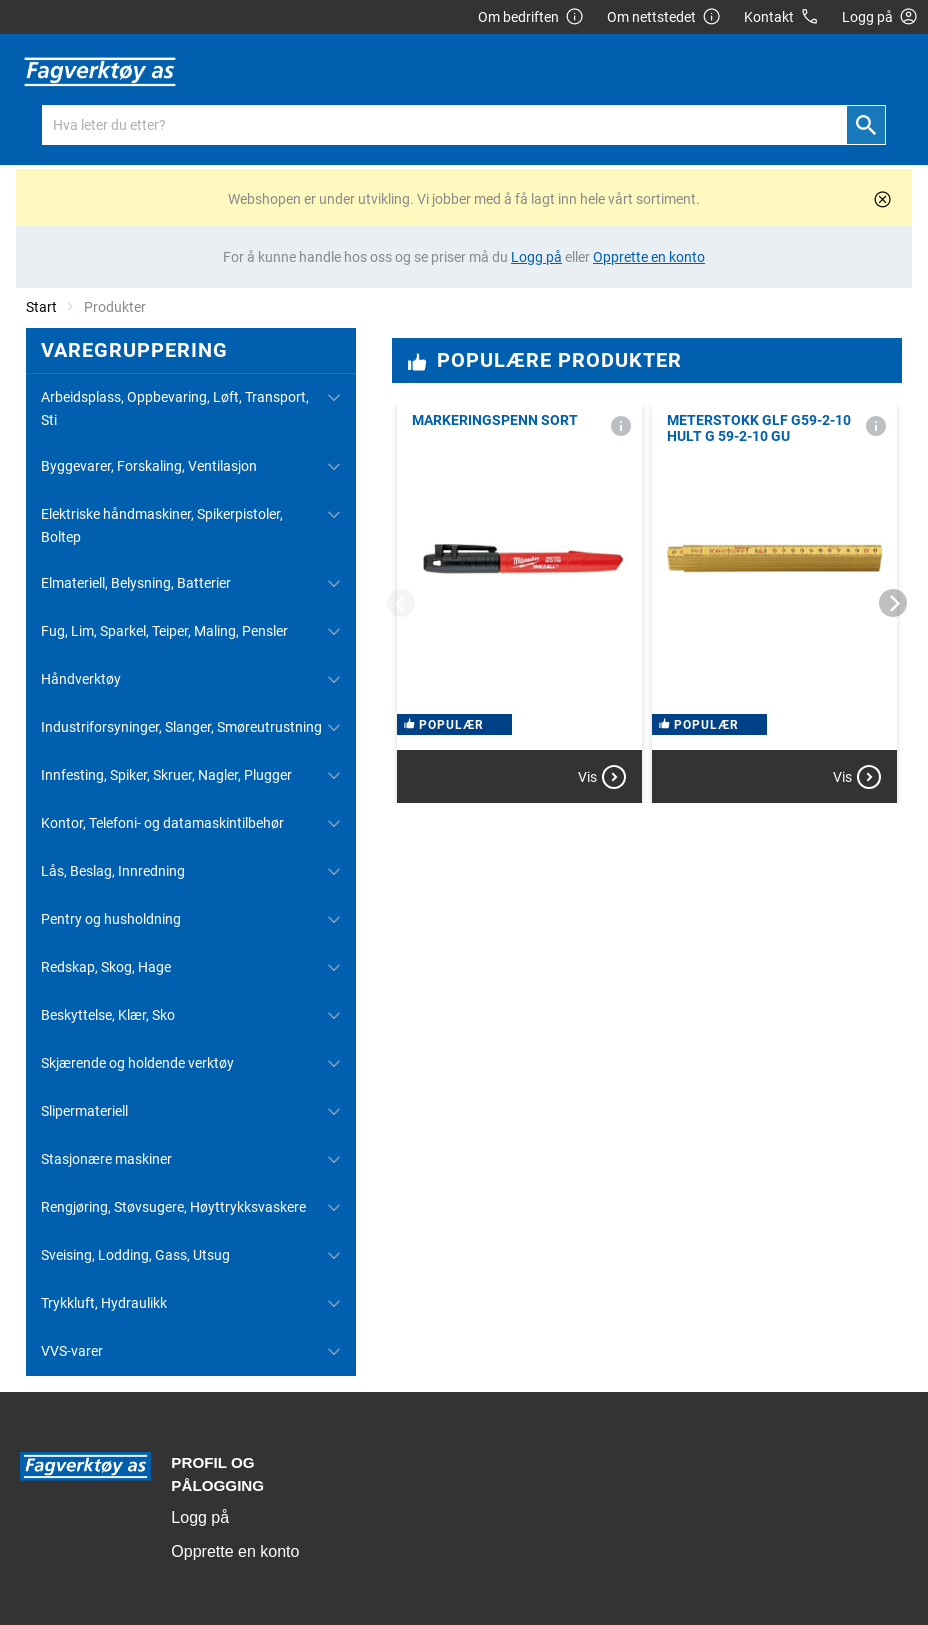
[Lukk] (882, 199)
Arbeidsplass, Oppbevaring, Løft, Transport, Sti (175, 408)
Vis (602, 777)
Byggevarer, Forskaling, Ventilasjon (149, 466)
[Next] (893, 603)
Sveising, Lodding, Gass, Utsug (135, 1255)
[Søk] (866, 125)
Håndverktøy (81, 679)
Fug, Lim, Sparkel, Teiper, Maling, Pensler (164, 631)
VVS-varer (72, 1351)
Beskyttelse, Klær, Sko (108, 1015)
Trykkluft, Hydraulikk (104, 1303)
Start (41, 307)
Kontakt (781, 17)
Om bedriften (531, 17)
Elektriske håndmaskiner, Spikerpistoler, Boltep (162, 525)
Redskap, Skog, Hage (106, 967)
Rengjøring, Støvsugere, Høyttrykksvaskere (173, 1207)
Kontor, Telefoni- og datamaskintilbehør (162, 823)
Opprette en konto (235, 1551)
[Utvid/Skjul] (334, 398)
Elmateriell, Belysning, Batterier (136, 583)
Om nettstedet (664, 17)
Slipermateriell (84, 1111)
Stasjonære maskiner (106, 1159)
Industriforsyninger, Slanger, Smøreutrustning (181, 727)
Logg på (200, 1517)
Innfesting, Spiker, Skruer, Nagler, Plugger (166, 775)
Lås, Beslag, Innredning (113, 871)
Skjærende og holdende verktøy (137, 1063)
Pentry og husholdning (111, 919)
